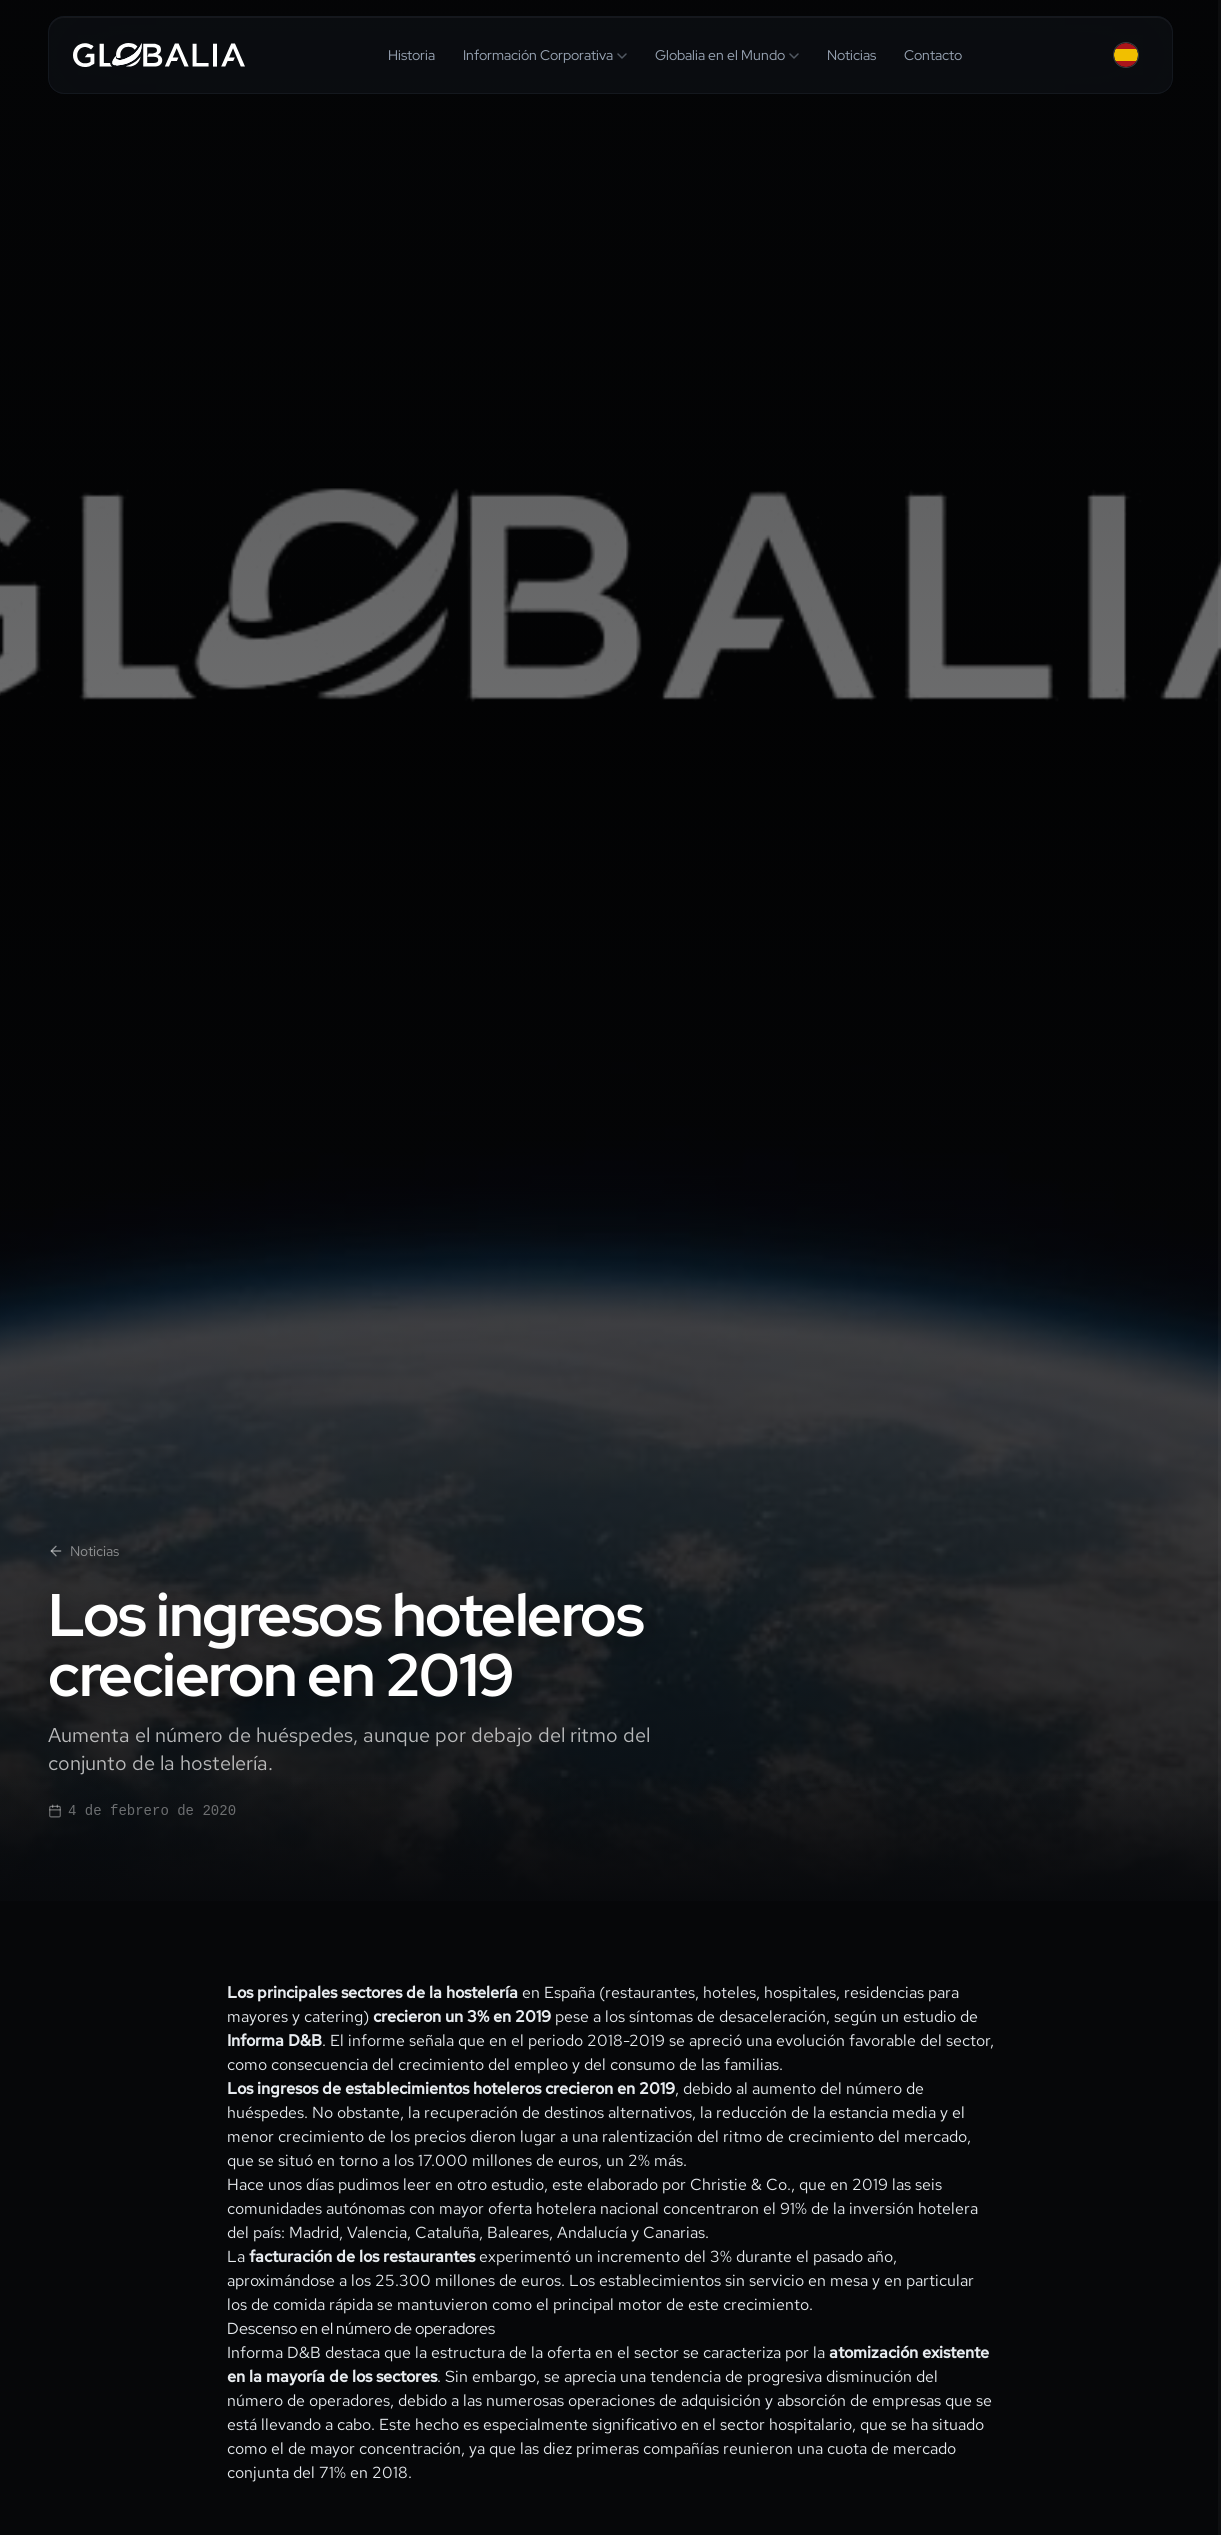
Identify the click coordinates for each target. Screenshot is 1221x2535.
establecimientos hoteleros (443, 2088)
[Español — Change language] (1126, 55)
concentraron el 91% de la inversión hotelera (820, 2208)
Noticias (83, 1551)
